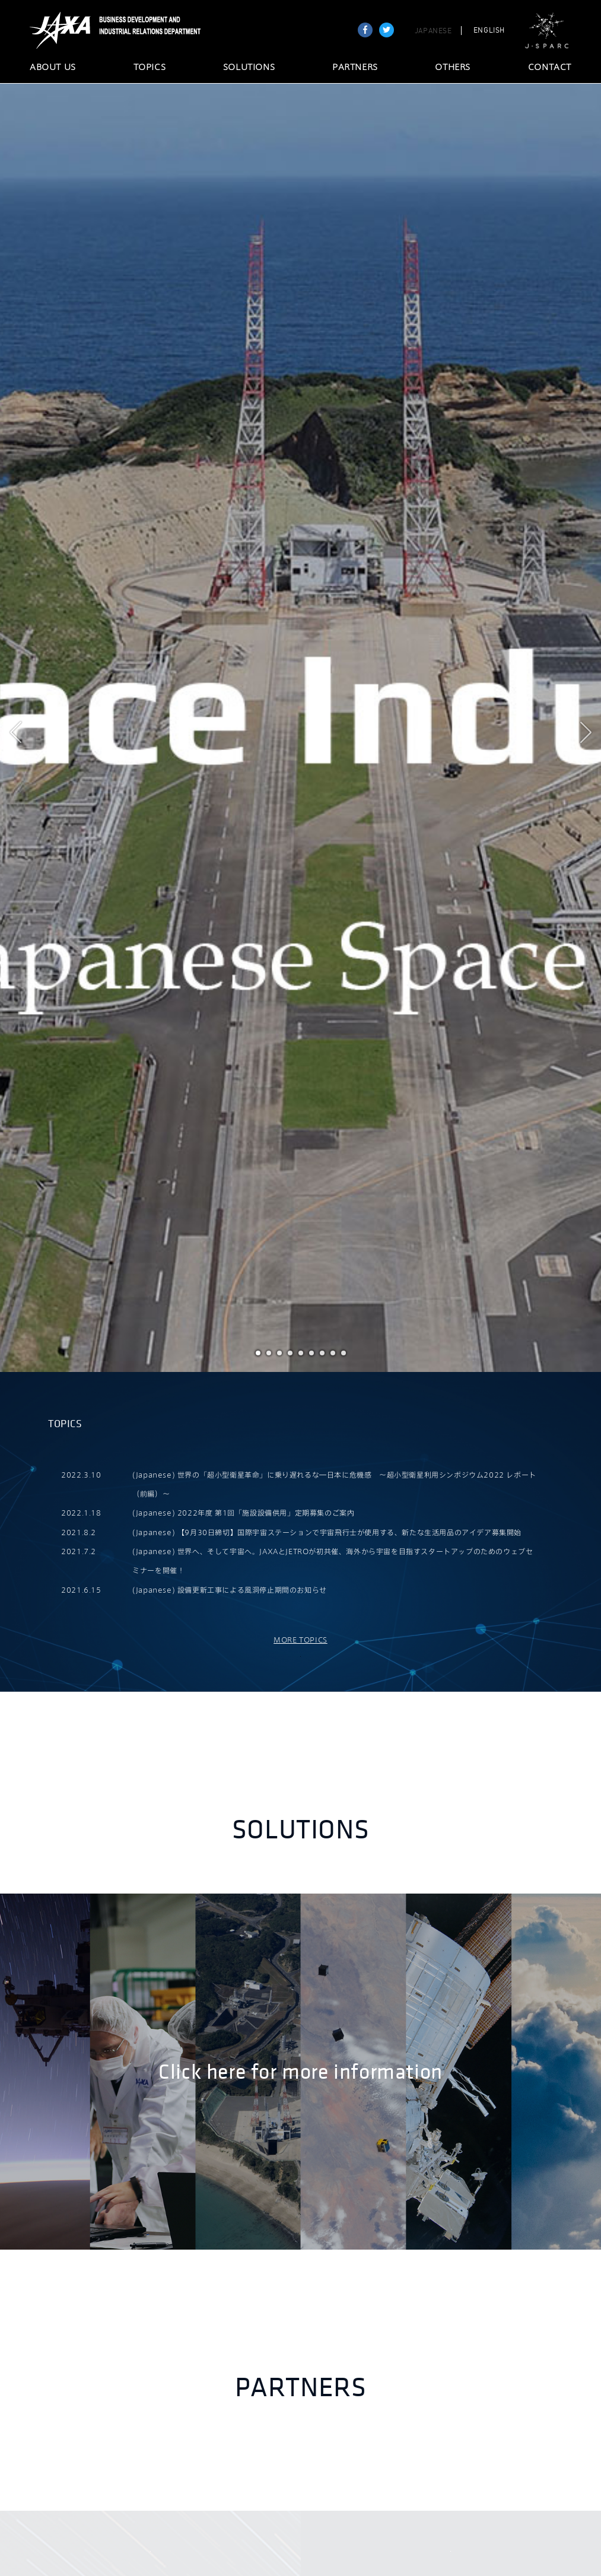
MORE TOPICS (300, 1639)
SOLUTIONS (249, 67)
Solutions (300, 1830)
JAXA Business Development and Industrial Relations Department (147, 30)
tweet (386, 30)
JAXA (60, 30)
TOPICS (149, 67)
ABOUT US (53, 67)
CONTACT (549, 67)
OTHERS (452, 67)
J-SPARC (547, 31)
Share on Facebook (365, 30)
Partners (301, 2388)
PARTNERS (355, 67)
